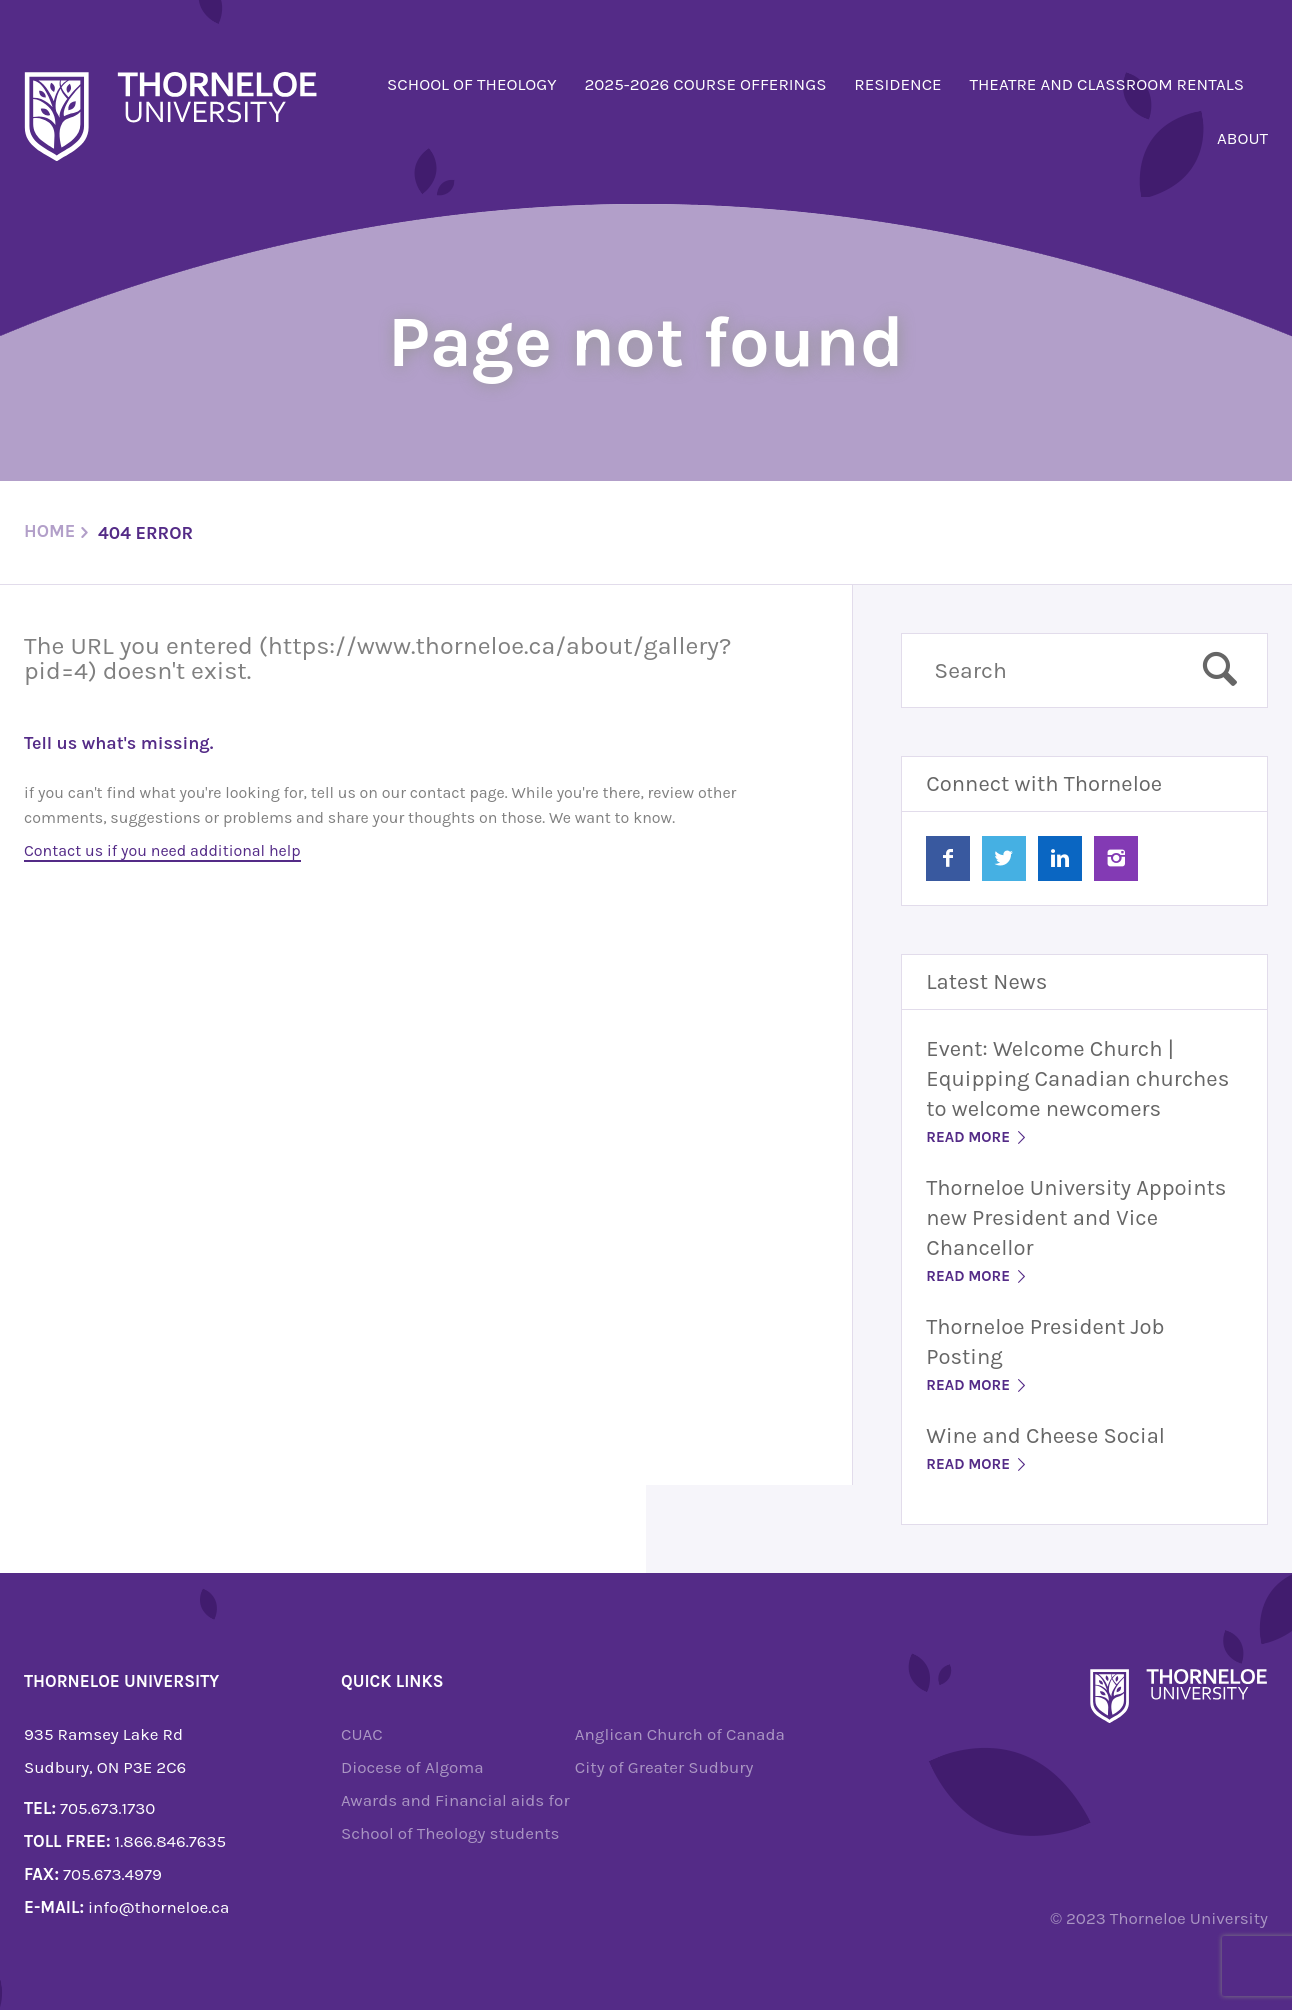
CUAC (362, 1734)
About (1242, 138)
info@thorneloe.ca (158, 1907)
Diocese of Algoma (412, 1767)
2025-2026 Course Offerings (705, 84)
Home (49, 531)
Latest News (986, 982)
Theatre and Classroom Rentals (1106, 84)
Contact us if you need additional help (162, 850)
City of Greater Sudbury (664, 1767)
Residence (897, 84)
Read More (977, 1137)
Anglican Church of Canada (680, 1734)
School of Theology (472, 84)
